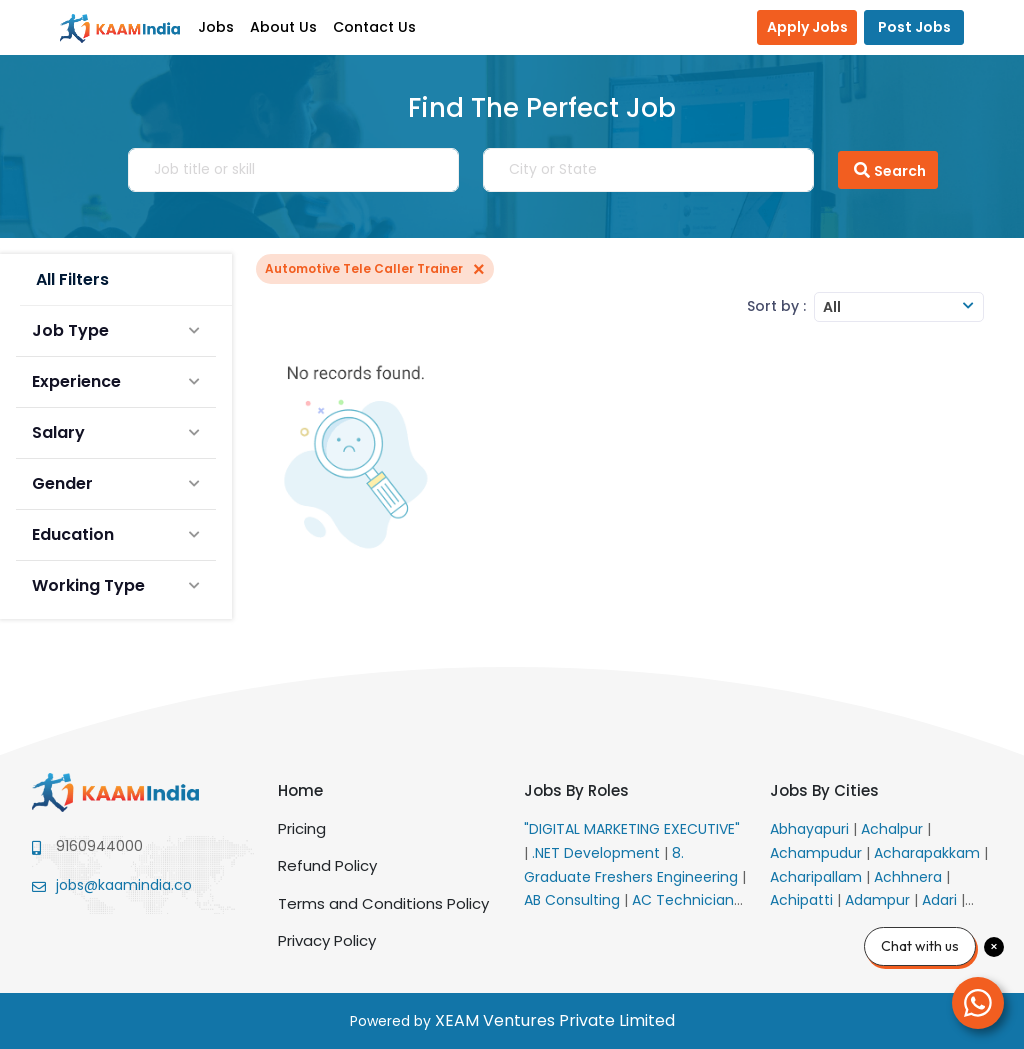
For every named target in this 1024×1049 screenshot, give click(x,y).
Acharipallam (818, 877)
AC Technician (685, 900)
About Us (283, 27)
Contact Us (374, 27)
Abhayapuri (811, 829)
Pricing (302, 828)
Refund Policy (327, 865)
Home (300, 790)
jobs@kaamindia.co (124, 885)
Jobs (216, 27)
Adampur (879, 900)
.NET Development (598, 853)
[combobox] (899, 307)
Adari (941, 900)
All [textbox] (832, 307)
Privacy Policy (327, 940)
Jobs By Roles (576, 790)
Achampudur (818, 853)
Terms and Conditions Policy (383, 903)
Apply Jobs (807, 27)
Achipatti (803, 900)
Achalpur (894, 829)
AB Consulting (574, 900)
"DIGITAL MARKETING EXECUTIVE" (632, 829)
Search (888, 170)
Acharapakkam (929, 853)
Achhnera (910, 877)
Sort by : (776, 306)
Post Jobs (914, 27)
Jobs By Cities (824, 790)
